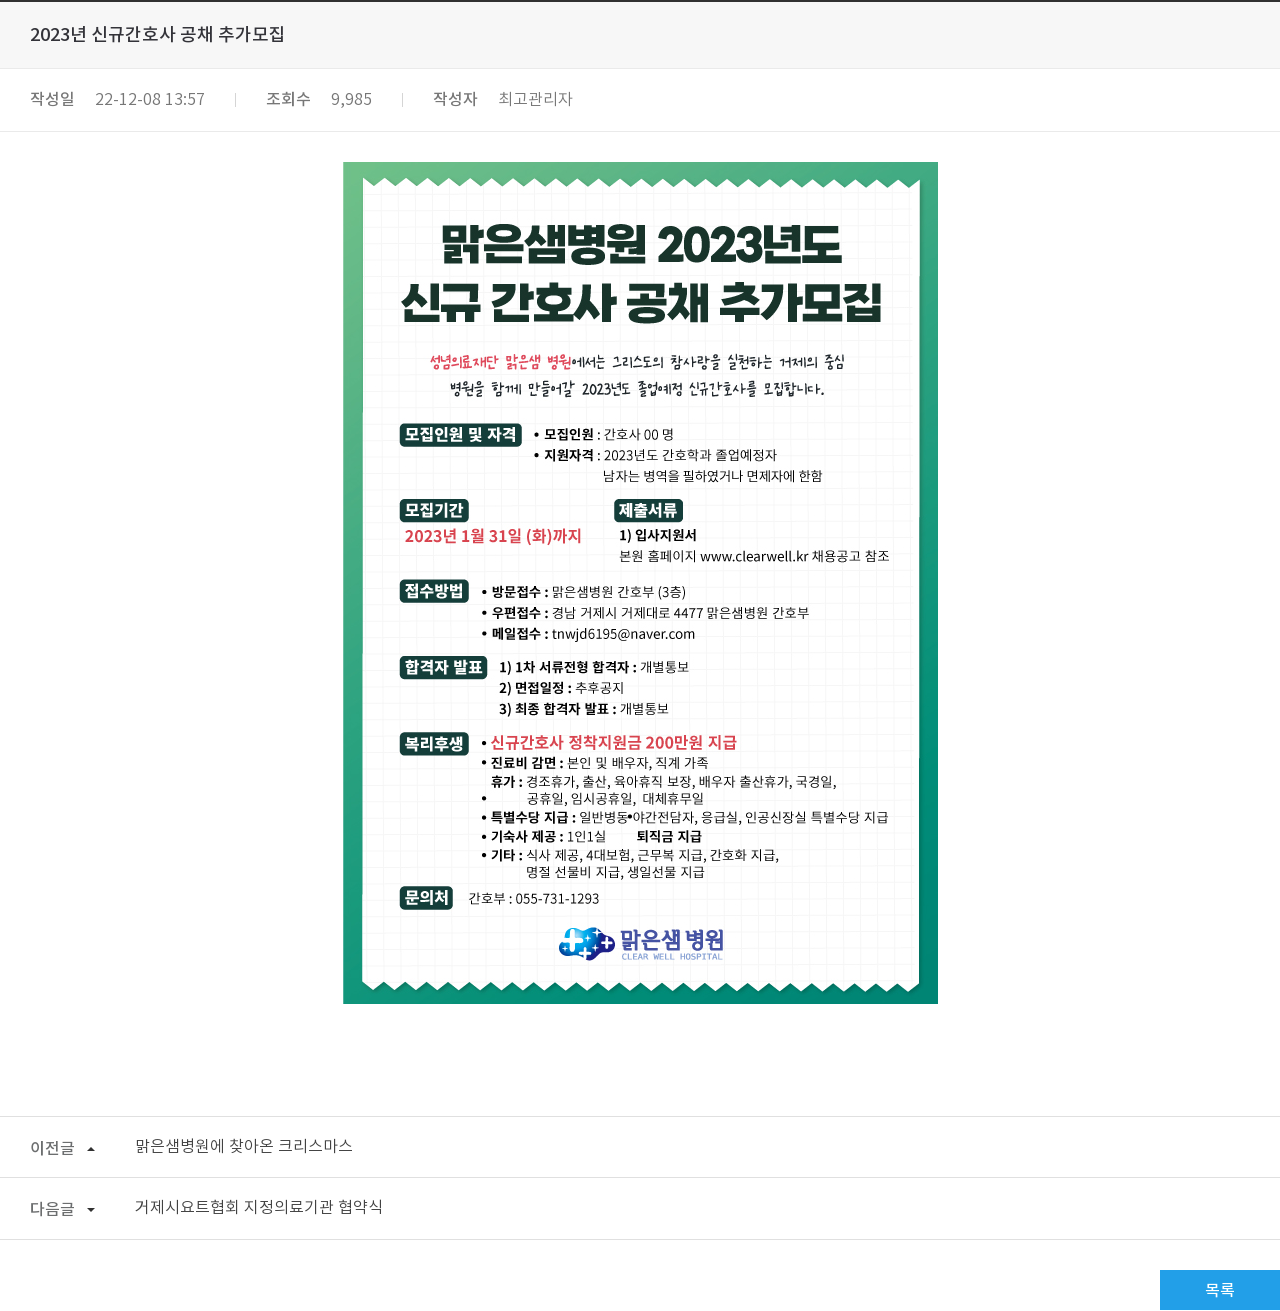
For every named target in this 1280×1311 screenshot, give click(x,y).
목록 (1220, 1291)
